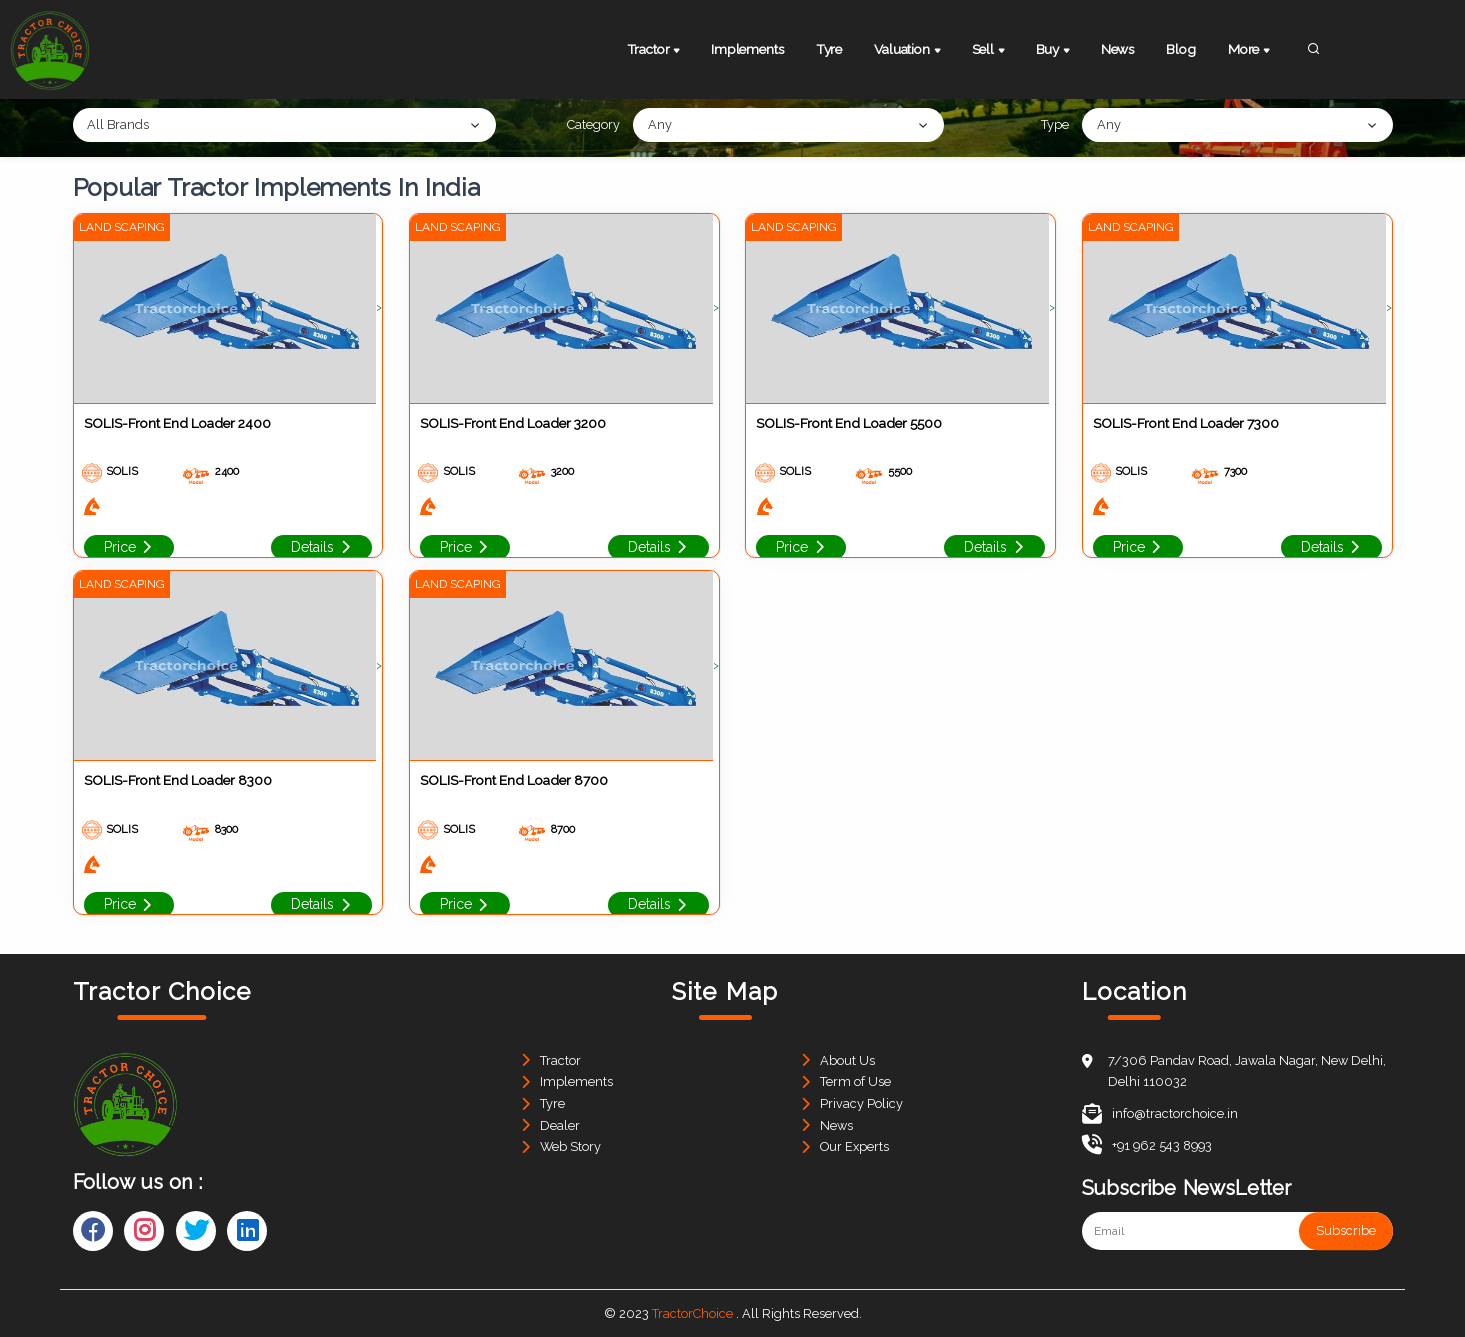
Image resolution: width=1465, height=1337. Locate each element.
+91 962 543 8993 (1147, 1145)
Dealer (560, 1125)
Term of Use (855, 1081)
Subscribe (1346, 1230)
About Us (847, 1060)
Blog (1180, 49)
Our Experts (854, 1146)
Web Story (570, 1146)
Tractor (655, 51)
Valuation (908, 51)
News (1117, 49)
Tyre (829, 49)
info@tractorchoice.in (1160, 1113)
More (1250, 51)
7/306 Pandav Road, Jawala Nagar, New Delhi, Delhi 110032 (1247, 1071)
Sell (990, 51)
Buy (1054, 51)
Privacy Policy (861, 1103)
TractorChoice (692, 1313)
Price (129, 547)
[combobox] (284, 125)
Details (321, 547)
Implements (747, 49)
